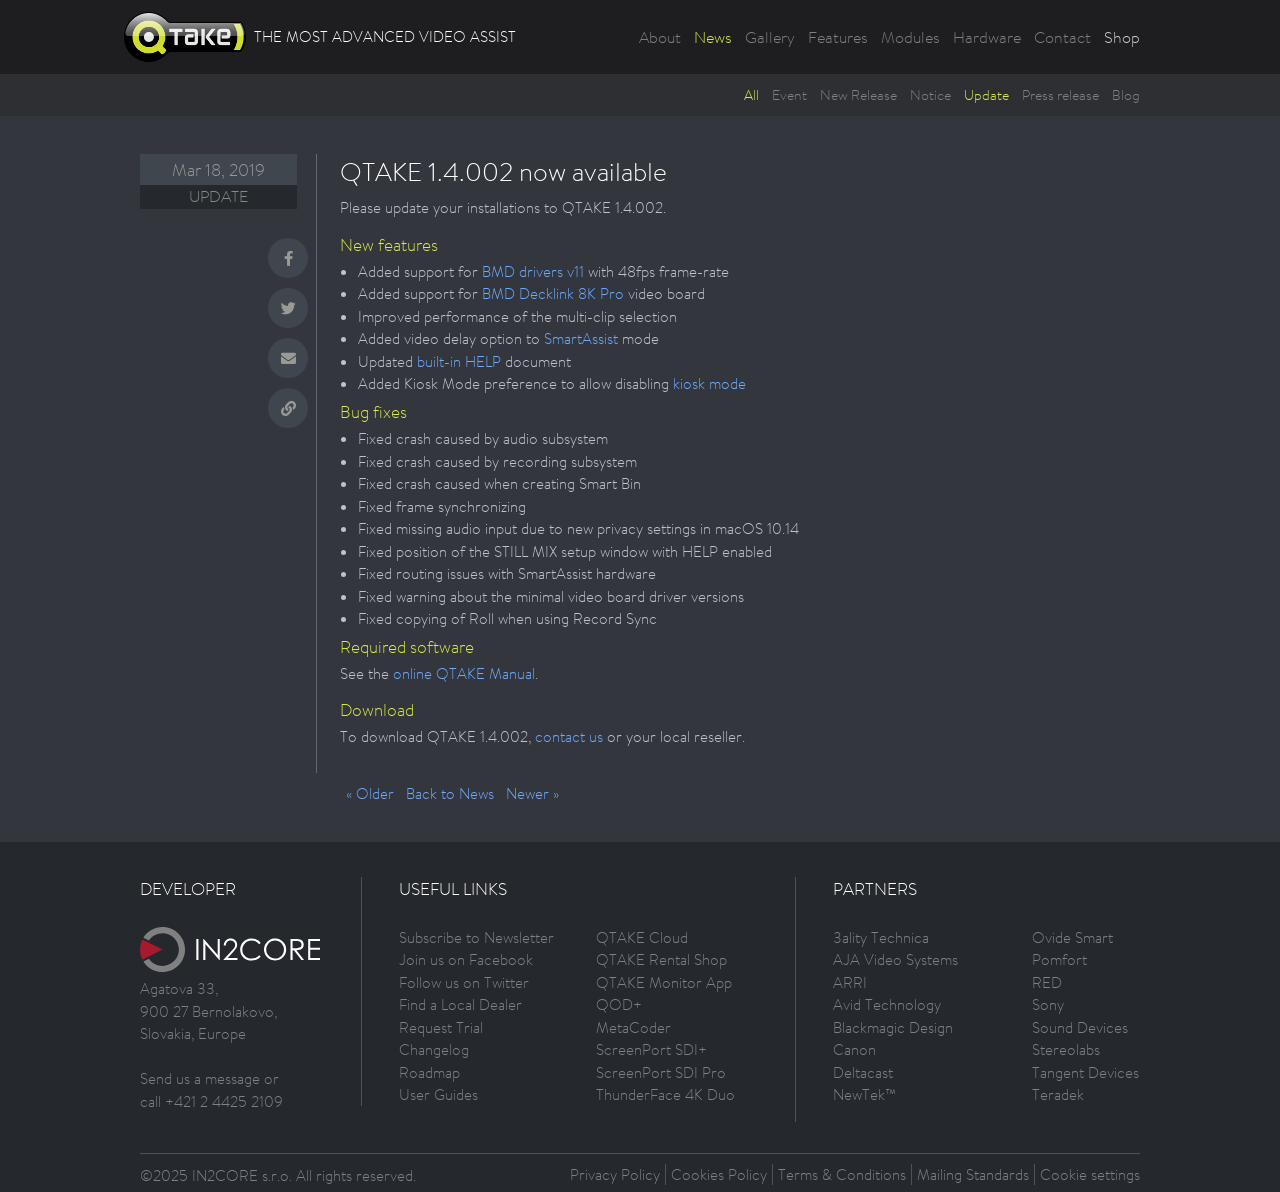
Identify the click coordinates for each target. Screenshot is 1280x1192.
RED (1047, 982)
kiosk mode (709, 383)
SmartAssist (581, 338)
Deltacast (863, 1072)
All (751, 95)
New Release (858, 95)
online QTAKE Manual (464, 673)
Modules (910, 37)
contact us (569, 736)
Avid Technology (887, 1004)
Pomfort (1059, 959)
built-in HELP (459, 361)
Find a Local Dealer (460, 1004)
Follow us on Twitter (464, 982)
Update (986, 95)
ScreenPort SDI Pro (661, 1072)
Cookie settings (1090, 1174)
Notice (930, 95)
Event (789, 95)
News (713, 37)
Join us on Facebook (466, 959)
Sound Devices (1080, 1027)
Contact (1062, 37)
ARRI (850, 982)
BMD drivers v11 (533, 271)
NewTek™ (864, 1094)
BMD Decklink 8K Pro (553, 293)
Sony (1048, 1004)
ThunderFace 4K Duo (665, 1094)
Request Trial (441, 1027)
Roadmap (429, 1072)
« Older (370, 793)
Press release (1060, 95)
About (660, 37)
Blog (1126, 95)
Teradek (1058, 1094)
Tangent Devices (1085, 1072)
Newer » (532, 793)
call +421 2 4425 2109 (211, 1101)
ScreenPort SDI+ (651, 1049)
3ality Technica (881, 937)
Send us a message (200, 1078)
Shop (1122, 37)
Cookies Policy (719, 1174)
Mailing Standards (973, 1174)
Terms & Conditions (842, 1174)
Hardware (987, 37)
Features (838, 37)
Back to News (450, 793)
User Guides (438, 1094)
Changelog (434, 1049)
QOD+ (619, 1004)
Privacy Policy (615, 1174)
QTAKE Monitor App (664, 982)
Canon (854, 1049)
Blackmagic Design (893, 1027)
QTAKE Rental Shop (661, 959)
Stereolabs (1066, 1049)
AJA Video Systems (895, 959)
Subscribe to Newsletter (476, 937)
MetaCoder (633, 1027)
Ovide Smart (1072, 937)
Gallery (770, 37)
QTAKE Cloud (642, 937)
